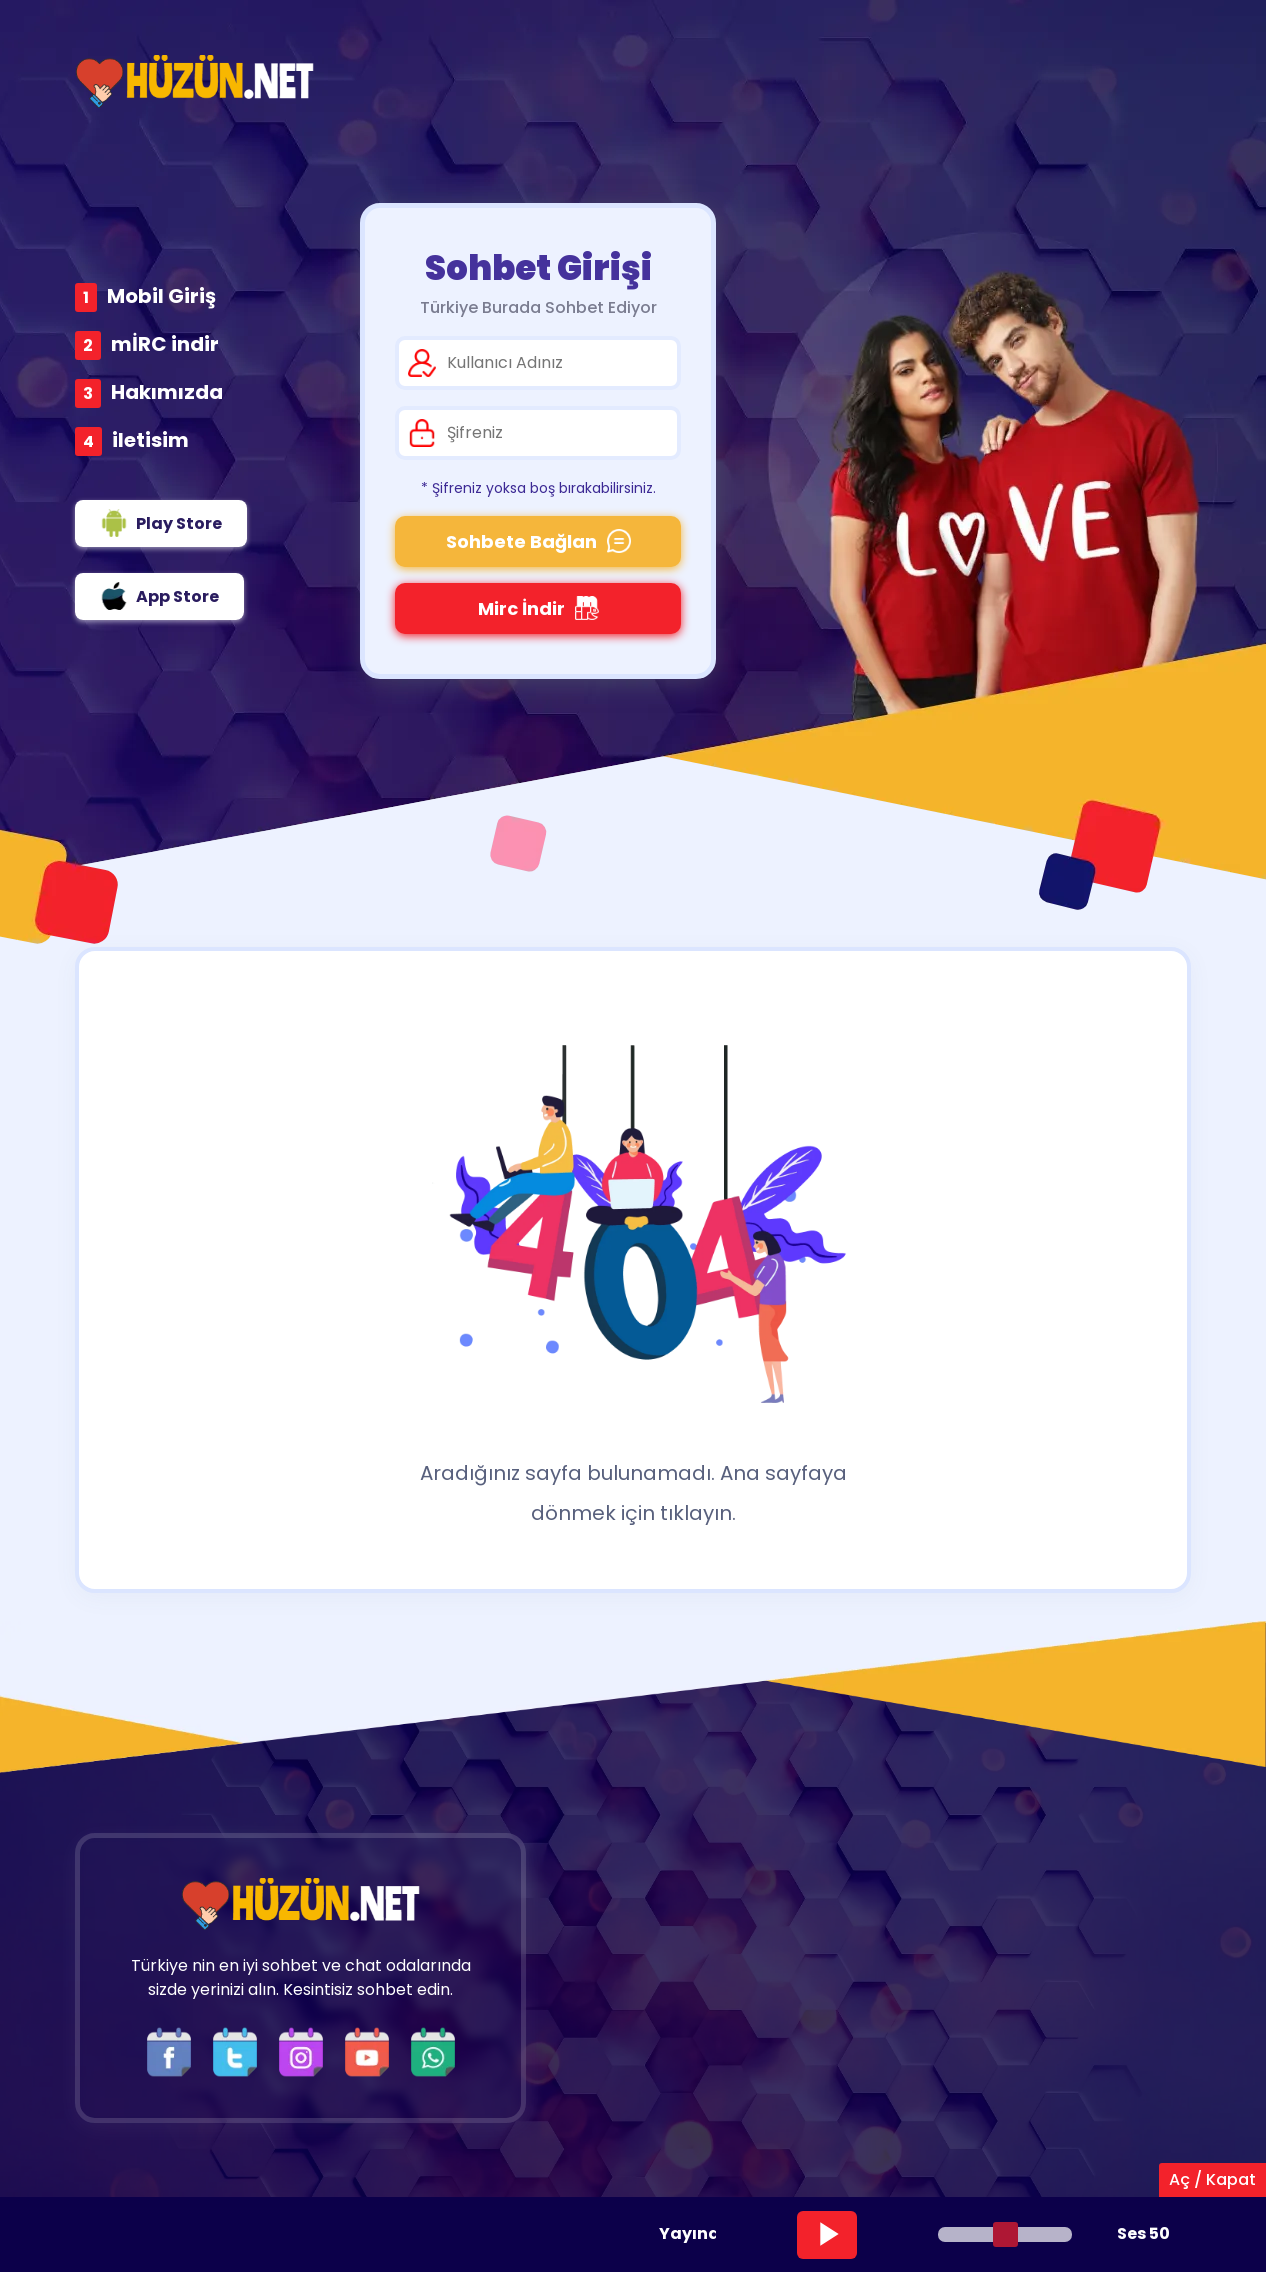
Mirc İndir (538, 608)
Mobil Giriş (161, 296)
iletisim (150, 440)
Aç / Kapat (1212, 2179)
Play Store (161, 523)
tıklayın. (698, 1513)
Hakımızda (167, 392)
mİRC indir (165, 344)
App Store (159, 596)
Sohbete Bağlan (538, 541)
